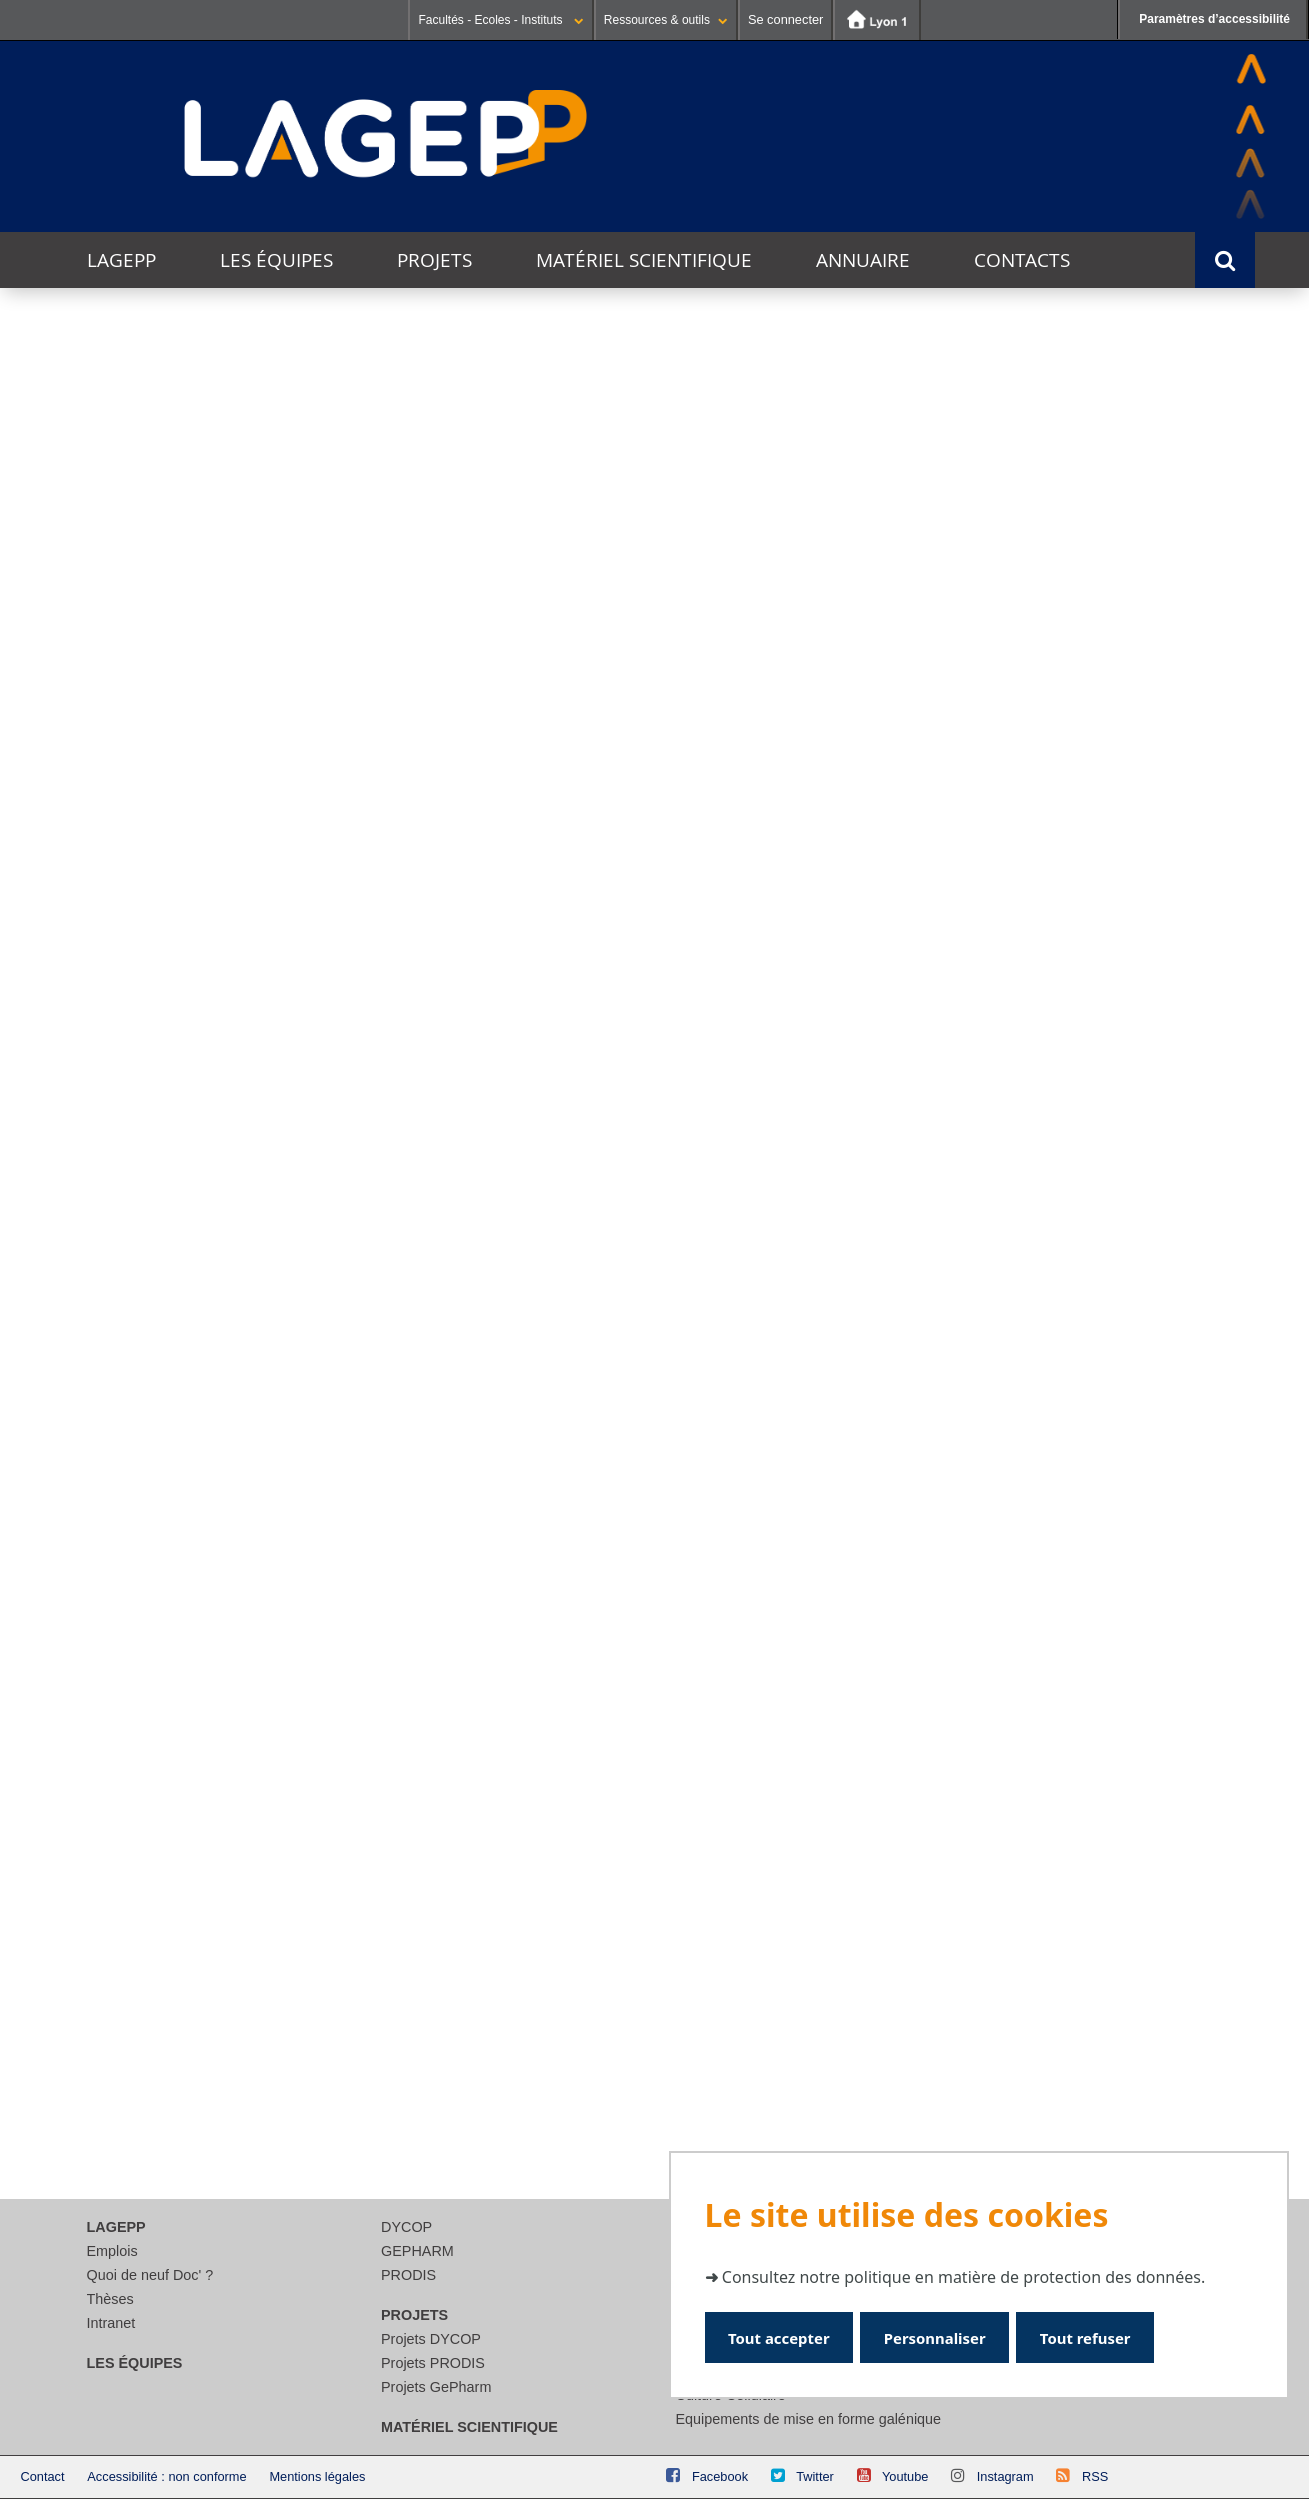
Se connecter (785, 19)
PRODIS (408, 2275)
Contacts (1022, 260)
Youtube (905, 2476)
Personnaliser (941, 2336)
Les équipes (276, 260)
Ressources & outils (666, 20)
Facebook (720, 2476)
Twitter (815, 2476)
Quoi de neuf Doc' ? (150, 2275)
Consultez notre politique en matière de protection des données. (963, 2276)
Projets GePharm (436, 2387)
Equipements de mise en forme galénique (809, 2419)
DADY (1052, 1030)
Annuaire (863, 260)
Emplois (112, 2251)
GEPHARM (417, 2251)
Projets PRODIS (433, 2363)
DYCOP (406, 2227)
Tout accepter (781, 2336)
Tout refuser (1096, 2336)
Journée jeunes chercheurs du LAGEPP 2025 (410, 1380)
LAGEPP (121, 260)
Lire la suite (130, 1566)
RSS (1095, 2476)
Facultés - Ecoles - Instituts (500, 20)
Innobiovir (648, 1022)
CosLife (244, 1023)
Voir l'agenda (1198, 1168)
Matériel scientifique (644, 260)
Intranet (111, 2323)
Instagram (1005, 2476)
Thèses (110, 2299)
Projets (434, 260)
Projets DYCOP (431, 2339)
